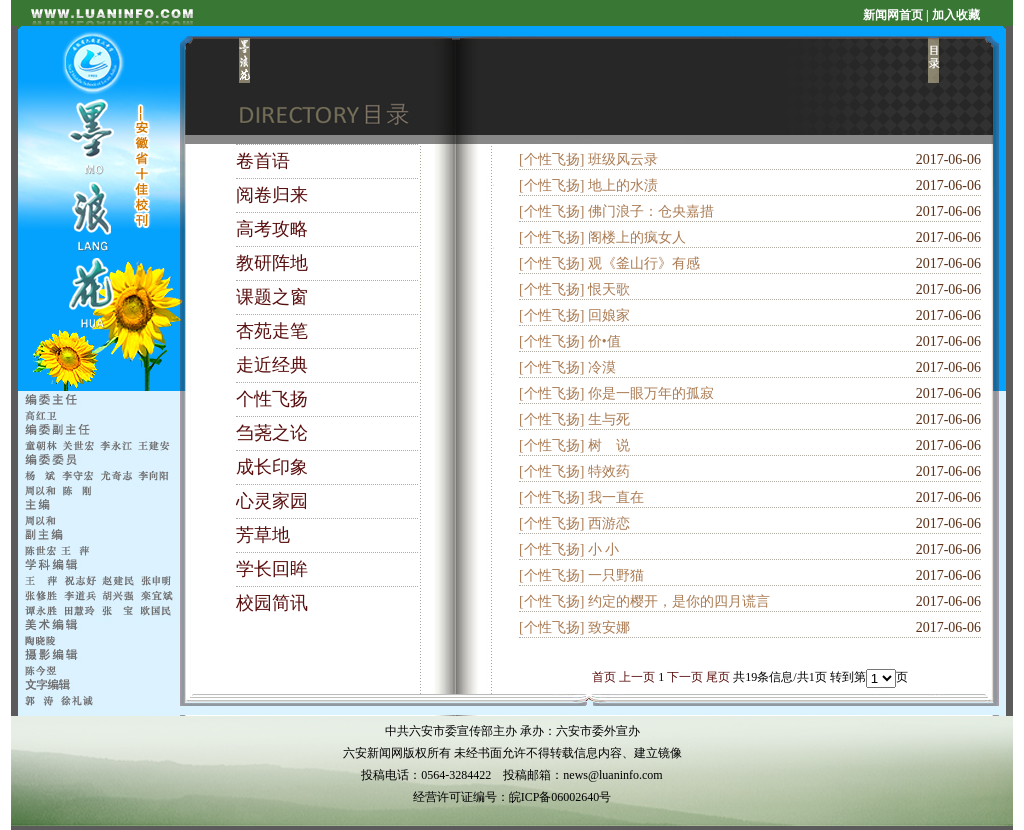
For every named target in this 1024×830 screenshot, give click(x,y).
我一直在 (616, 497)
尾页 (718, 677)
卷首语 (263, 161)
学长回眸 (272, 569)
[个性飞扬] (551, 159)
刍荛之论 (272, 433)
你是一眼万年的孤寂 (651, 393)
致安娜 (609, 627)
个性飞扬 (272, 399)
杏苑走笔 (272, 331)
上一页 (637, 677)
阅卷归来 (272, 195)
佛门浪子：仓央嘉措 (651, 211)
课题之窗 (272, 297)
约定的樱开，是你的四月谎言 (679, 601)
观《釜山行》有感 (644, 263)
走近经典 (272, 365)
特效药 (609, 471)
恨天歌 (609, 289)
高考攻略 (272, 229)
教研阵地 (272, 263)
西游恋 (609, 523)
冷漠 (602, 367)
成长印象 (272, 467)
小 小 (604, 549)
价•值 (604, 341)
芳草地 (263, 535)
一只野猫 (616, 575)
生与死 (609, 419)
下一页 (685, 677)
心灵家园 (272, 501)
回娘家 (609, 315)
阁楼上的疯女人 (637, 237)
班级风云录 (623, 159)
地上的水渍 (623, 185)
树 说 (609, 445)
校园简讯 (272, 603)
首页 (604, 677)
